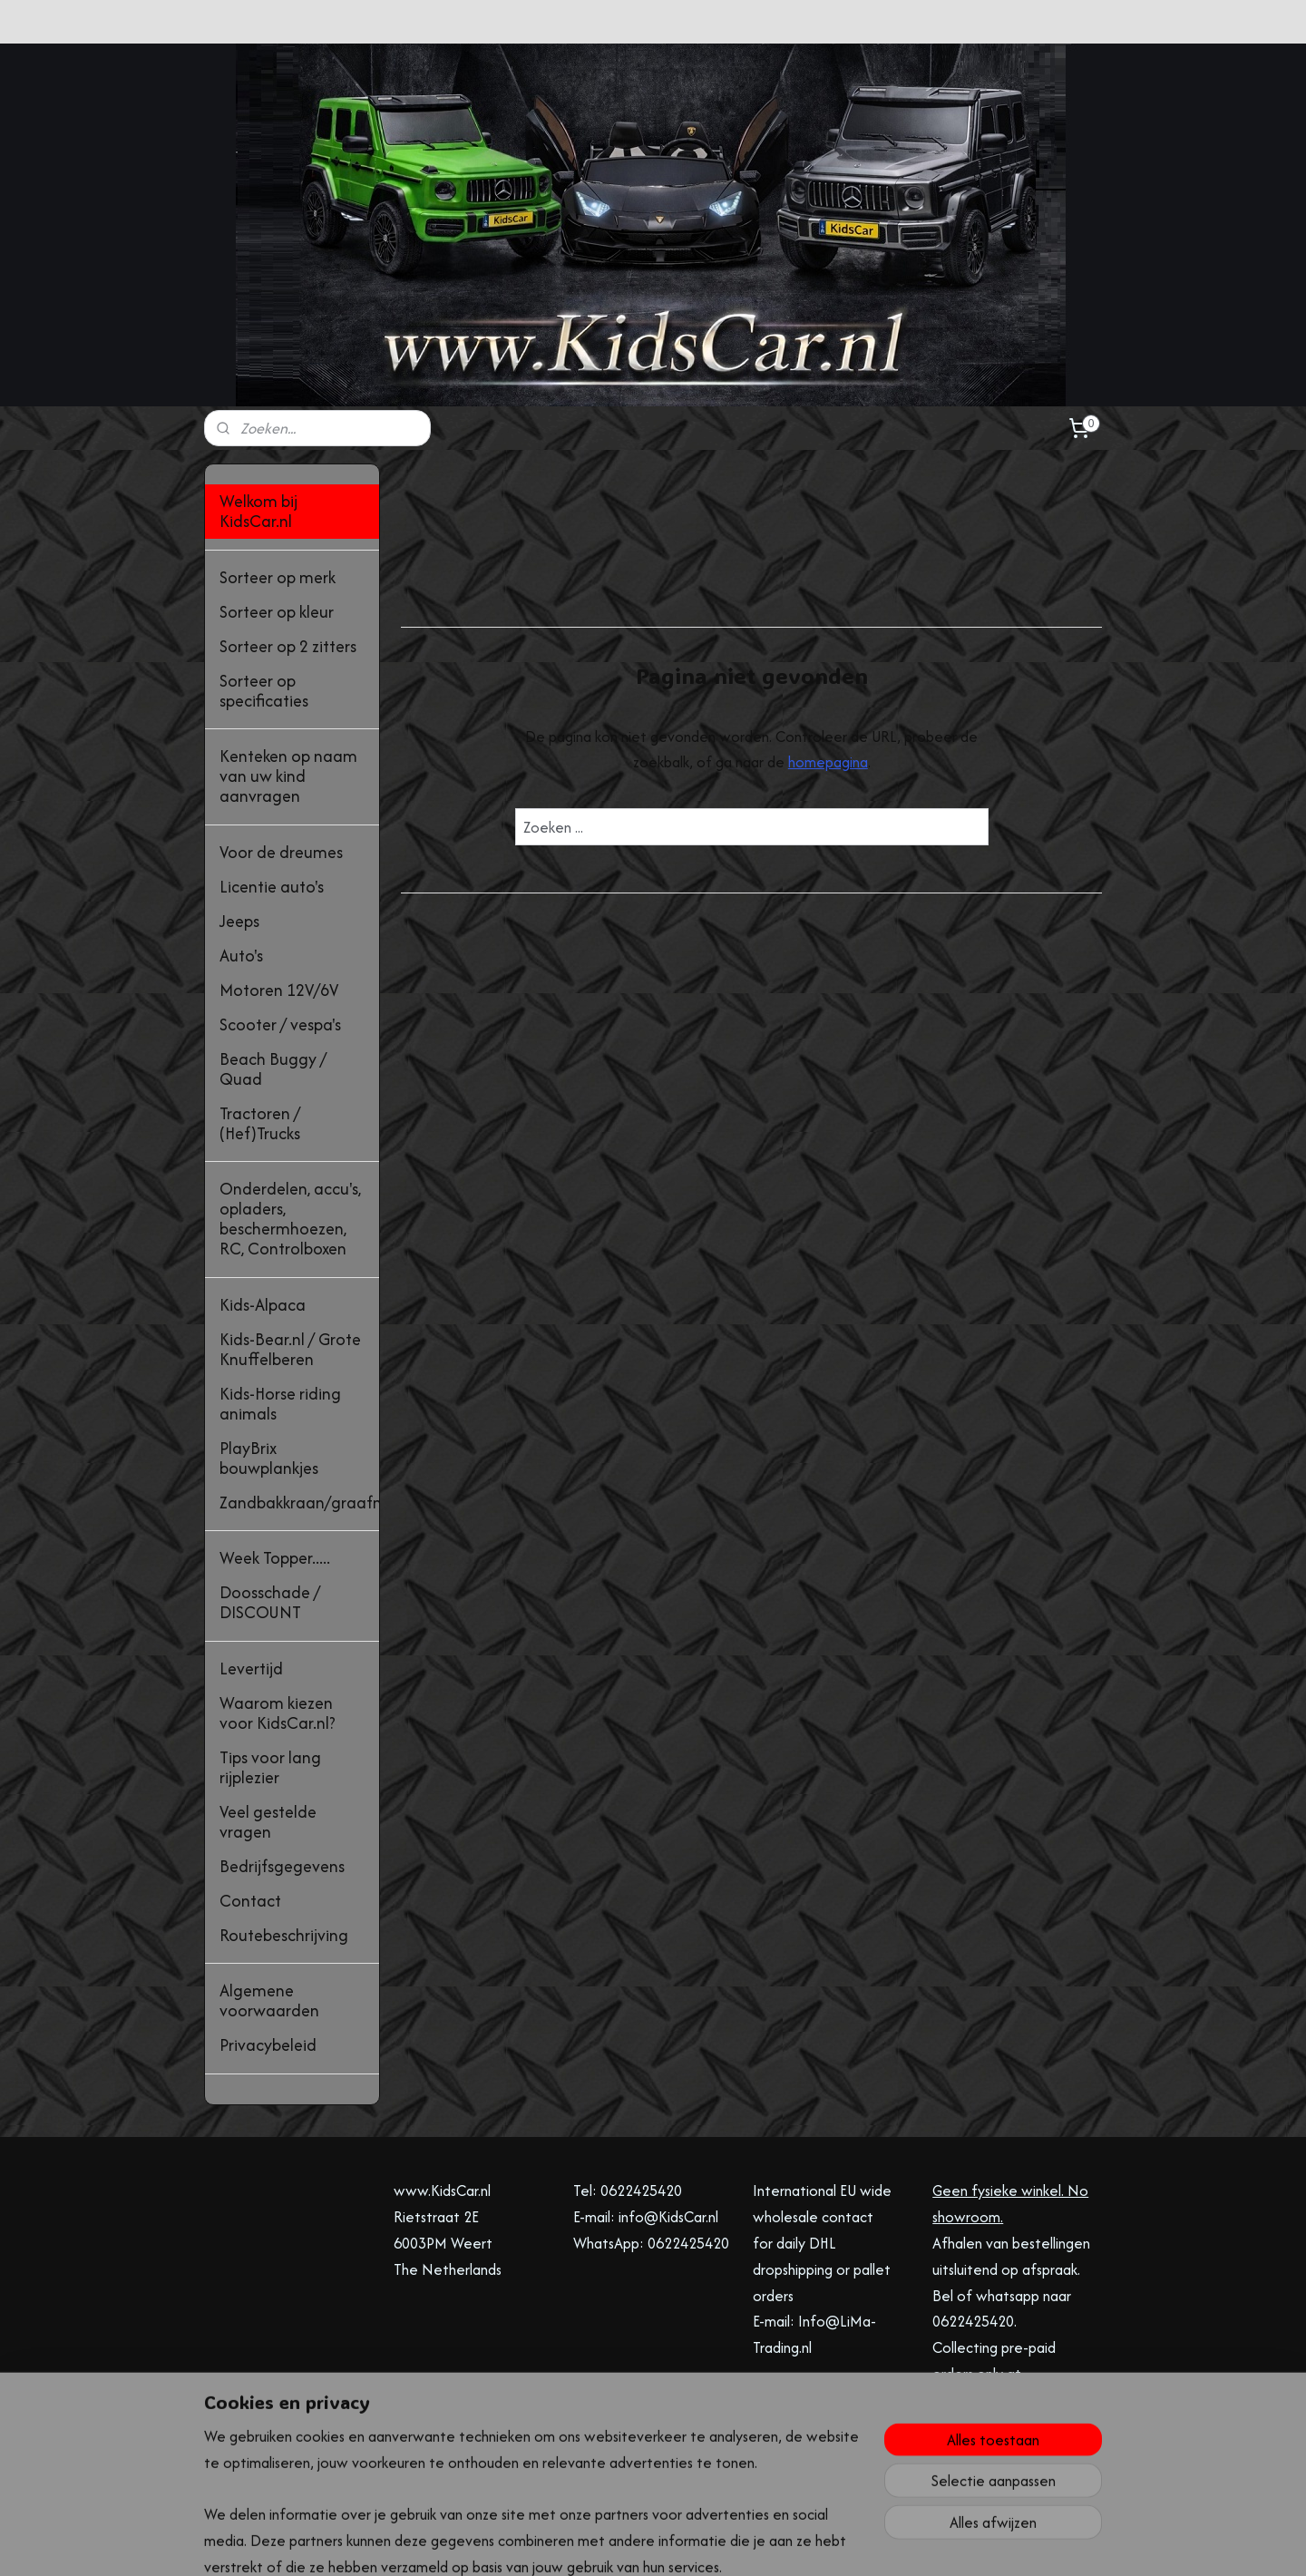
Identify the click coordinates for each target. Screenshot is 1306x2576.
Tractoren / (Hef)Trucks (259, 1123)
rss (612, 2543)
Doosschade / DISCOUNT (269, 1602)
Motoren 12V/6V (278, 990)
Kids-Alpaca (262, 1305)
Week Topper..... (274, 1558)
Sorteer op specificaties (263, 690)
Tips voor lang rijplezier (270, 1767)
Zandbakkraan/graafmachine (299, 1502)
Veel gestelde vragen (268, 1822)
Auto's (241, 955)
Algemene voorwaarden (269, 2000)
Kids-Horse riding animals (280, 1403)
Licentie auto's (271, 886)
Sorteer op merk (277, 577)
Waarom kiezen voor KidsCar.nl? (277, 1713)
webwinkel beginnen (671, 2543)
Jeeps (239, 921)
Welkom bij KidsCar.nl (258, 511)
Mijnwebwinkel (809, 2543)
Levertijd (251, 1668)
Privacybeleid (268, 2045)
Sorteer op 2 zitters (287, 646)
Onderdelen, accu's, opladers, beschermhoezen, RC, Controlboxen (290, 1218)
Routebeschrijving (283, 1935)
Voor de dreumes (281, 852)
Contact (250, 1900)
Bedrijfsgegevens (282, 1866)
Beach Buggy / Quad (272, 1069)
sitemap (581, 2543)
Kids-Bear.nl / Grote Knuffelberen (290, 1349)
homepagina (827, 762)
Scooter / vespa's (280, 1024)
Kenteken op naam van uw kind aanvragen (288, 776)
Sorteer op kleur (276, 612)
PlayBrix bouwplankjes (268, 1458)
